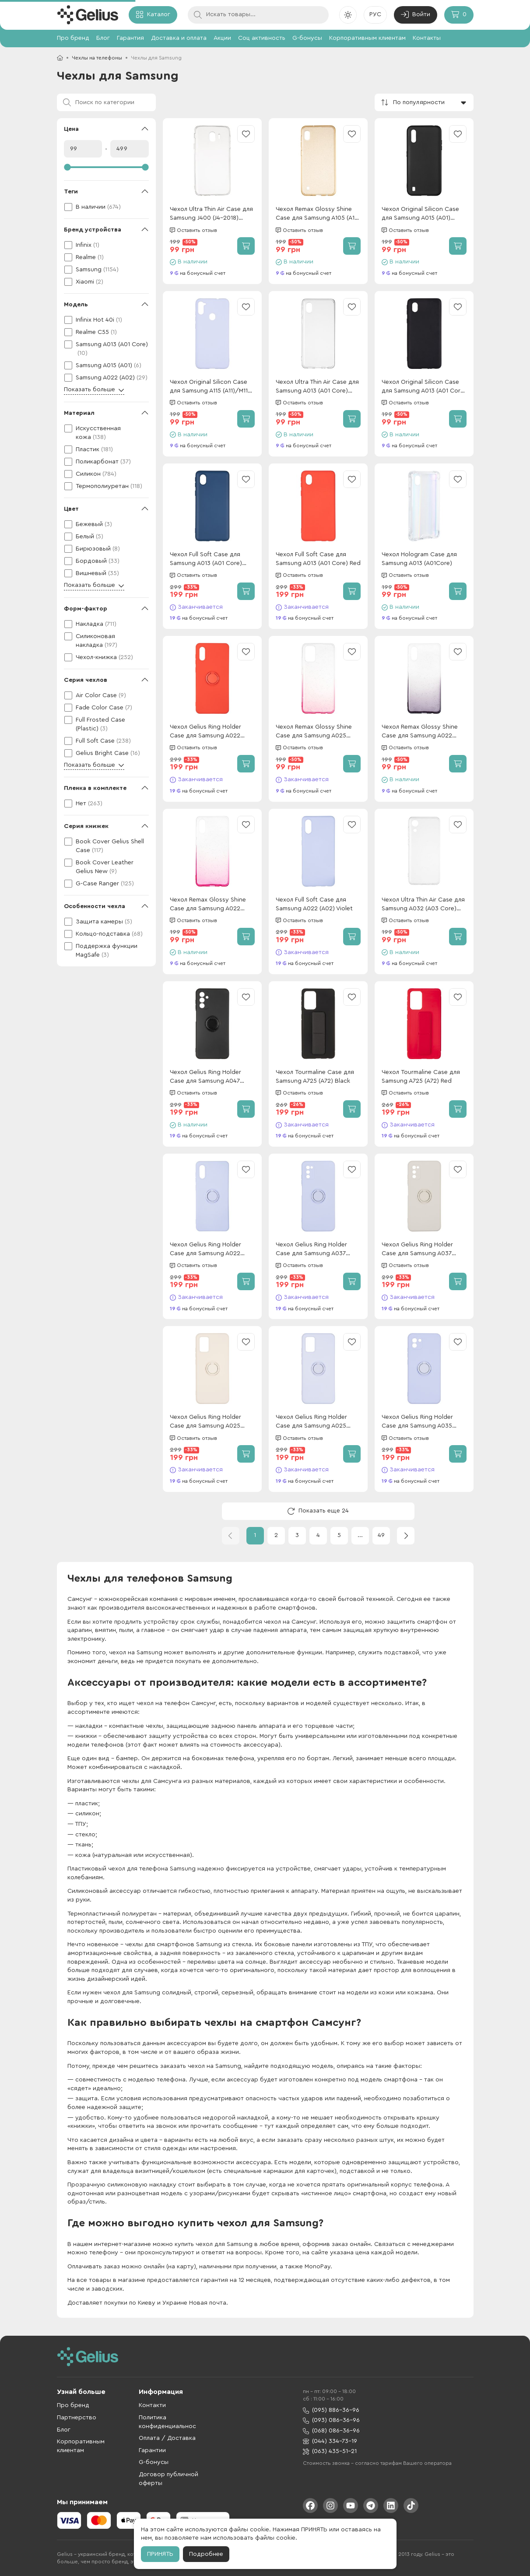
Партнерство (76, 2418)
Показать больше (94, 389)
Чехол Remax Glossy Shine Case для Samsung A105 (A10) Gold (318, 214)
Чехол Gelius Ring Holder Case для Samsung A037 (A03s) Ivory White (417, 1250)
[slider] (106, 167)
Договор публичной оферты (168, 2478)
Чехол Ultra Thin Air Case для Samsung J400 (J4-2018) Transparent (211, 214)
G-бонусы (307, 38)
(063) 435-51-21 (330, 2451)
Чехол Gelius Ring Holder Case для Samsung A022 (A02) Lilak (205, 1250)
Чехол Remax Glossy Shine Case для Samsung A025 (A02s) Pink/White (314, 732)
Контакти (152, 2405)
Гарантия (130, 38)
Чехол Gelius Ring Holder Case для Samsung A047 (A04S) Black (205, 1077)
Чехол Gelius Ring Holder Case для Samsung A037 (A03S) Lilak (311, 1250)
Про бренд (73, 38)
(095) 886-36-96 (331, 2410)
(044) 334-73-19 (330, 2441)
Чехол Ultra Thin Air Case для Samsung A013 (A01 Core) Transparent (317, 387)
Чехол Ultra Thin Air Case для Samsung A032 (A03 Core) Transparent (423, 905)
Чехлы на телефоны (97, 57)
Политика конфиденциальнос (167, 2422)
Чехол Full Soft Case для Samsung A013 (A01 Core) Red (318, 558)
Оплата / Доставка (167, 2438)
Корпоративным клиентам (367, 38)
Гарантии (152, 2450)
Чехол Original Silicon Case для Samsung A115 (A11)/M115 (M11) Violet (210, 387)
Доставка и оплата (179, 38)
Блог (103, 38)
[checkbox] (106, 207)
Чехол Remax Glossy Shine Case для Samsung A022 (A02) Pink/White (208, 905)
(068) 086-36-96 (331, 2431)
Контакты (427, 38)
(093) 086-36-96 (331, 2420)
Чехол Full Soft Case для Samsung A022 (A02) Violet (314, 904)
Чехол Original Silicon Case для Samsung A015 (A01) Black (420, 214)
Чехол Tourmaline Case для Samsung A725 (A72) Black (315, 1076)
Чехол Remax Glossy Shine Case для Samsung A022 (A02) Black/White (420, 732)
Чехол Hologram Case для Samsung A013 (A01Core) (419, 558)
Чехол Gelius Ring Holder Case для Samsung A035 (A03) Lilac (417, 1422)
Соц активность (261, 38)
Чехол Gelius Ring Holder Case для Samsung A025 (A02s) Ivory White (205, 1422)
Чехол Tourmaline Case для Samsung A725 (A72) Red (421, 1076)
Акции (222, 38)
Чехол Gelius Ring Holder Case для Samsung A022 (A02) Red (205, 732)
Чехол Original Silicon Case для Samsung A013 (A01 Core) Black (424, 387)
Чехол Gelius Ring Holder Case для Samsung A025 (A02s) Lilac (311, 1422)
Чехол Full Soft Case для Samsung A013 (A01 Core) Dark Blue (206, 559)
